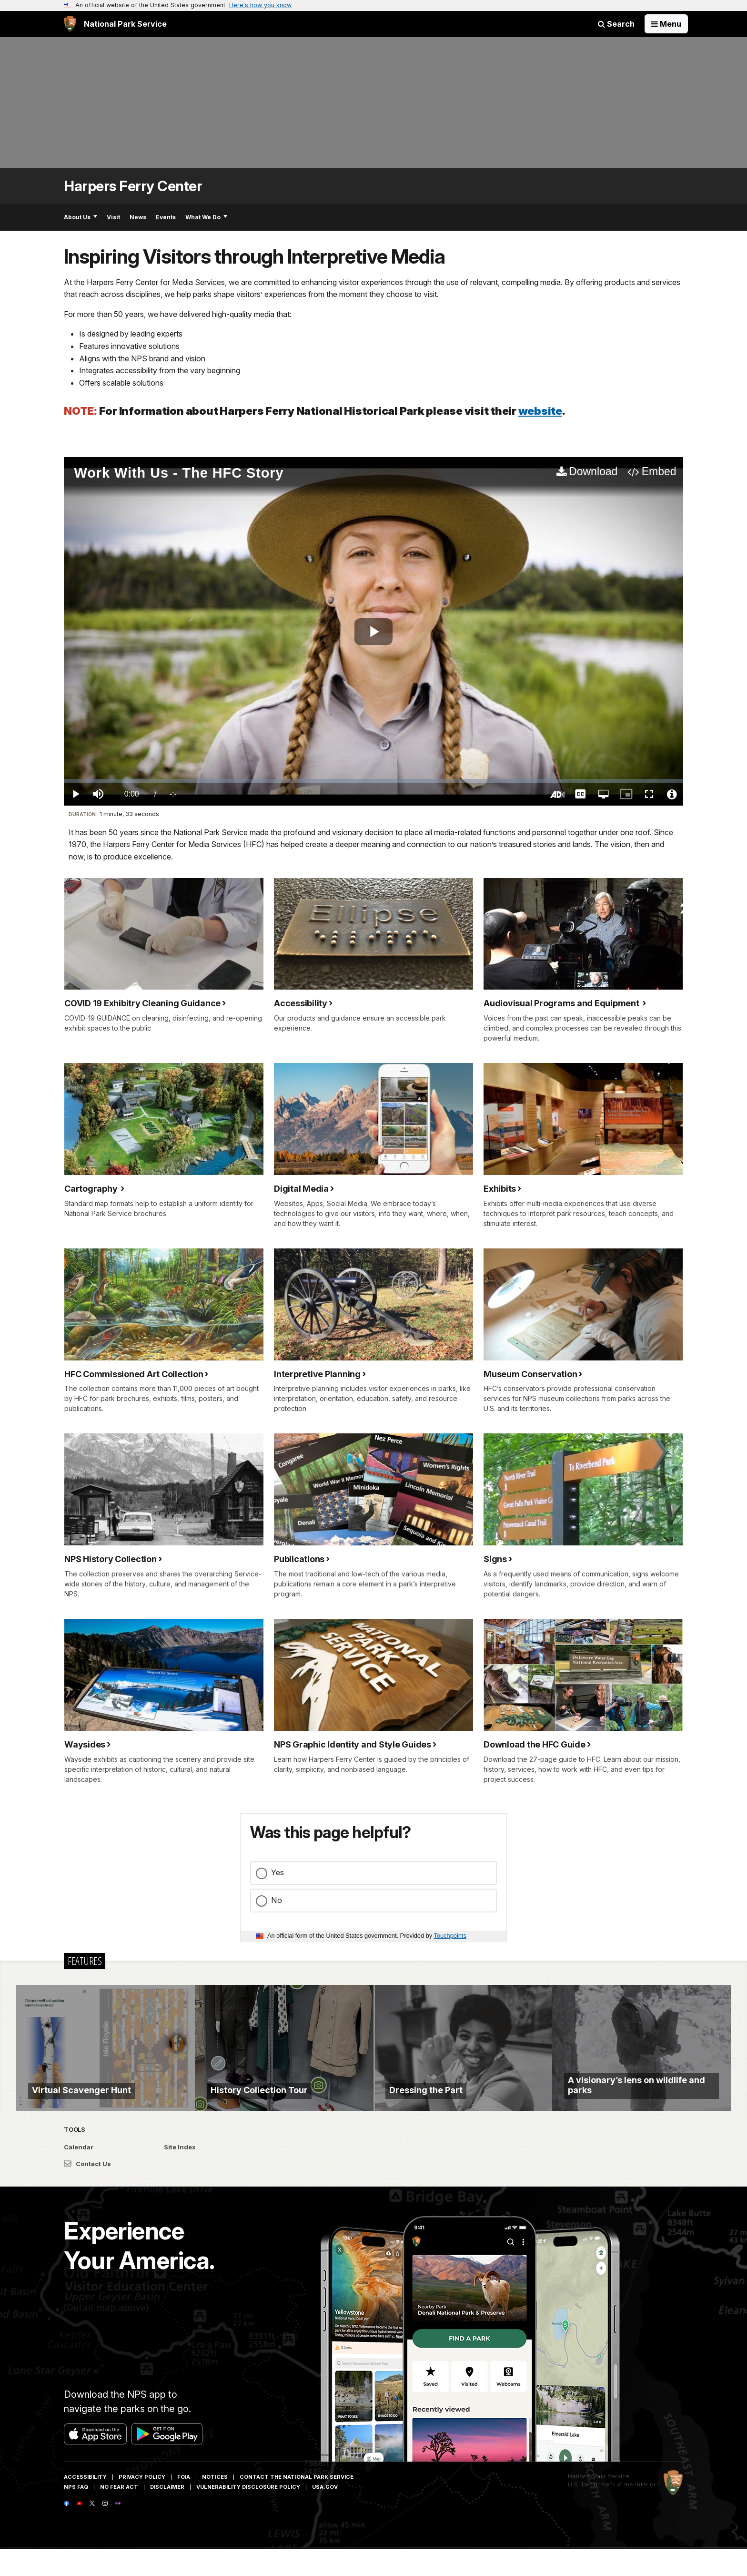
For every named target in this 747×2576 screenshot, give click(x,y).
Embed (659, 471)
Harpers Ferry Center (133, 186)
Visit (113, 217)
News (138, 217)
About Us (80, 217)
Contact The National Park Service (296, 2503)
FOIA (183, 2503)
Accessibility (85, 2503)
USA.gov (325, 2513)
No (276, 1900)
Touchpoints (450, 1935)
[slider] (373, 781)
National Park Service (598, 2503)
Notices (215, 2503)
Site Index (180, 2173)
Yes (277, 1872)
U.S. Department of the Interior (612, 2511)
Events (166, 217)
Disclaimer (167, 2513)
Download (593, 471)
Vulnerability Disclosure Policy (248, 2513)
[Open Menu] (666, 23)
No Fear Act (119, 2513)
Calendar (78, 2173)
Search (616, 24)
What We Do (206, 217)
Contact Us (87, 2190)
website (540, 410)
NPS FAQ (76, 2513)
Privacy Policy (142, 2503)
